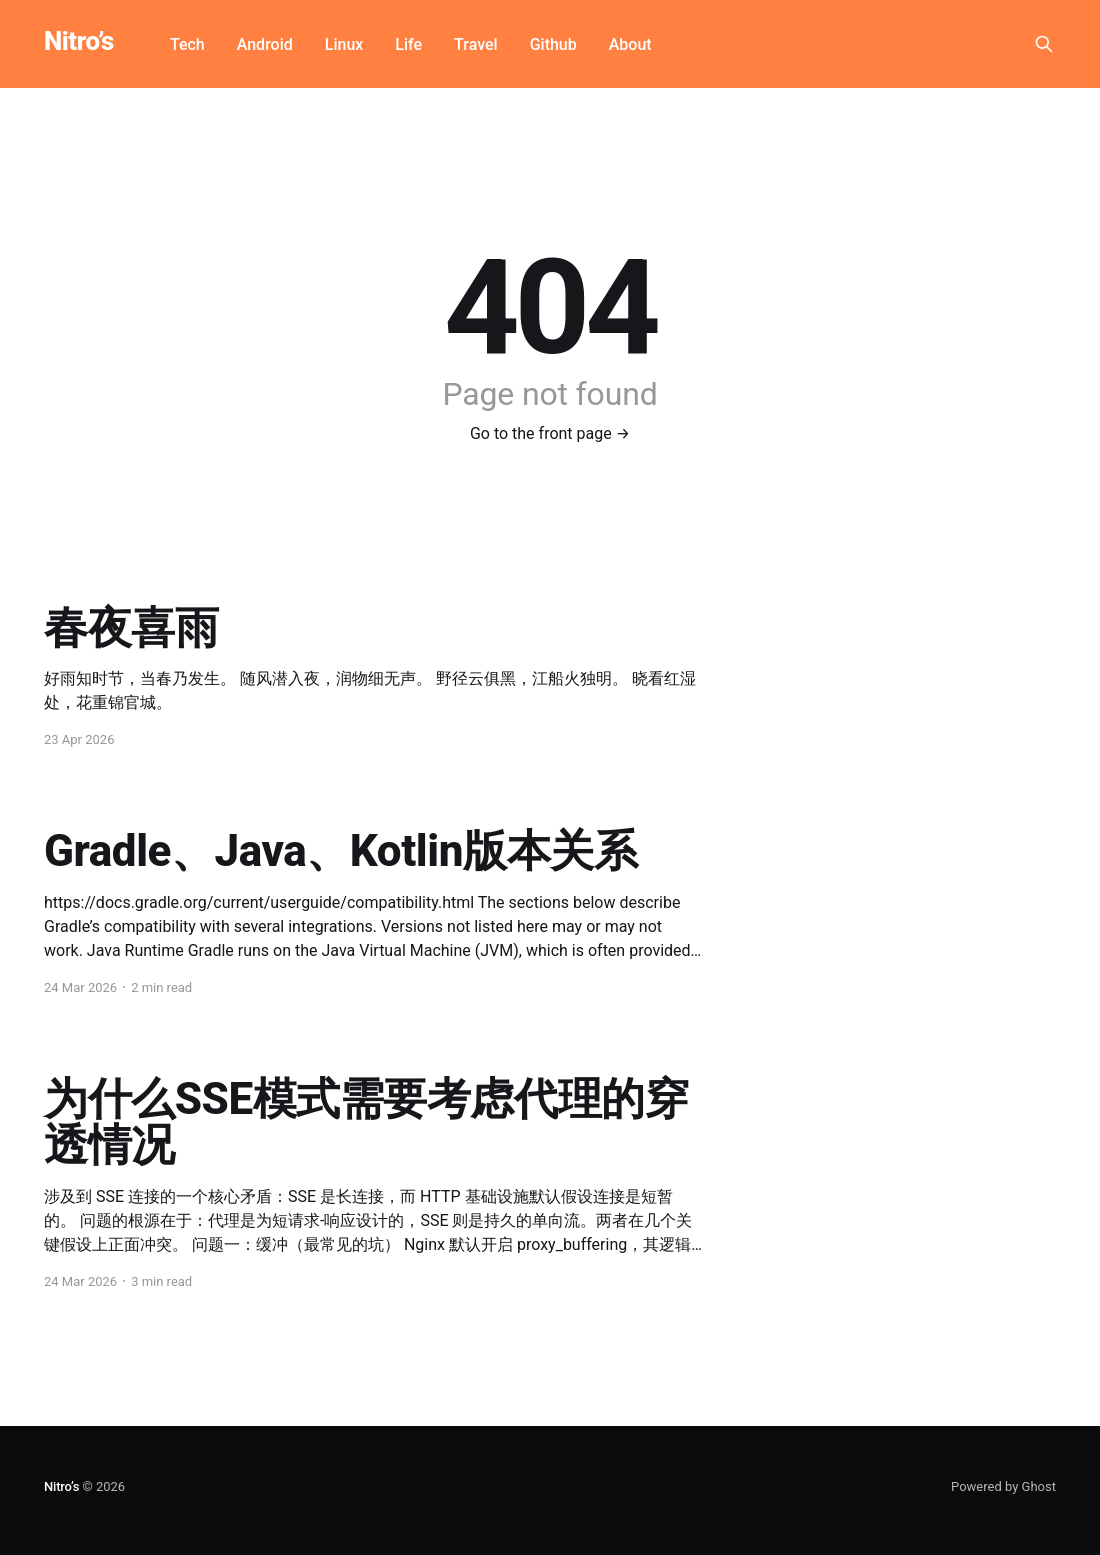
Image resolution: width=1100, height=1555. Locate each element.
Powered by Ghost (1003, 1486)
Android (265, 44)
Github (553, 44)
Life (408, 44)
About (630, 44)
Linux (344, 44)
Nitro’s (79, 41)
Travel (476, 44)
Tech (187, 44)
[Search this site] (1044, 44)
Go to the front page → (550, 433)
